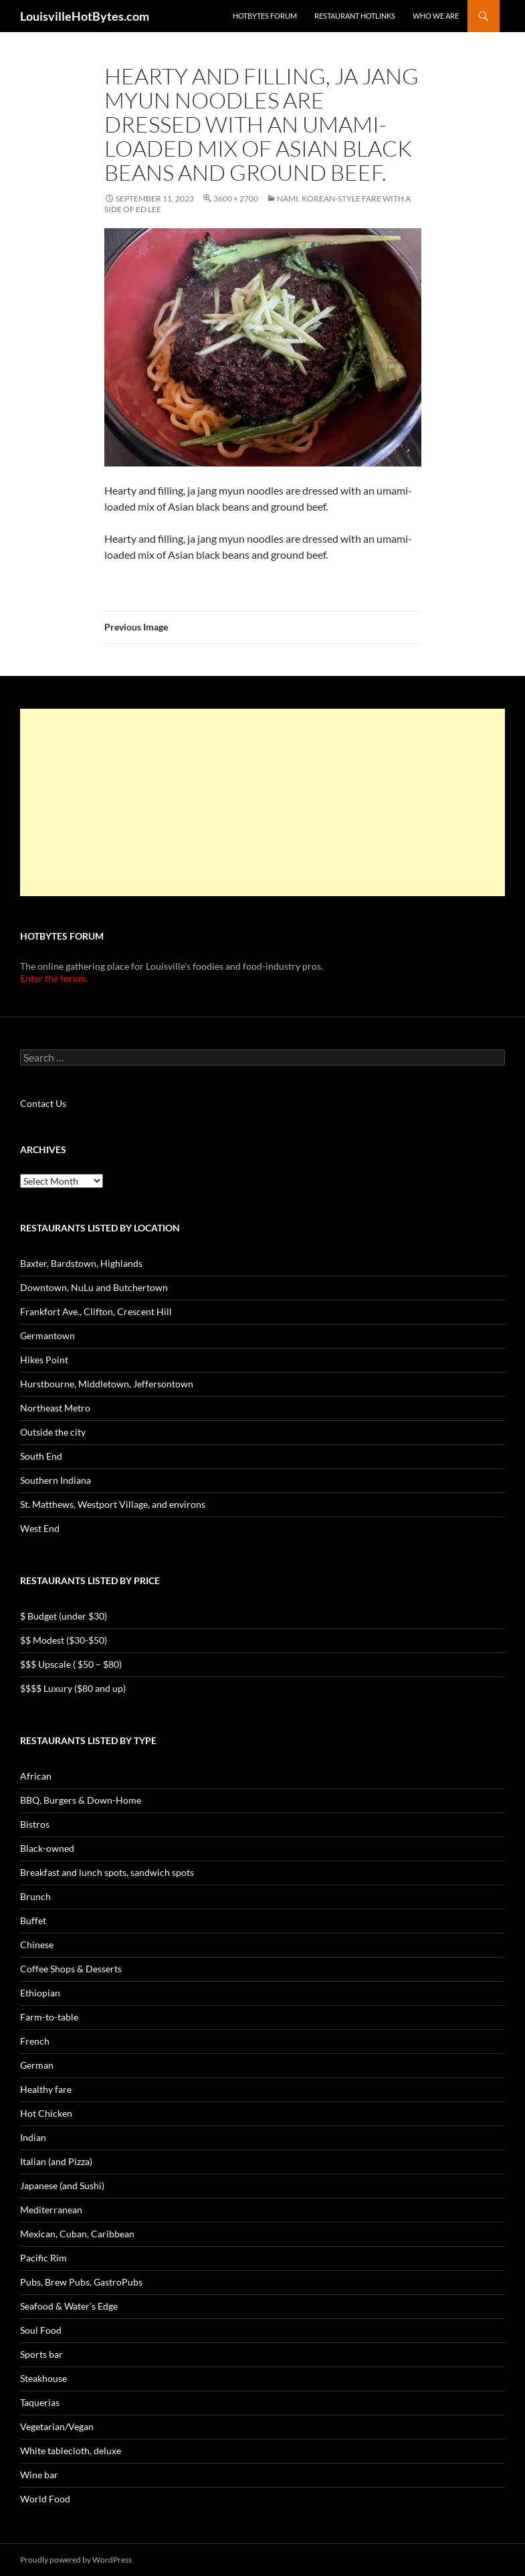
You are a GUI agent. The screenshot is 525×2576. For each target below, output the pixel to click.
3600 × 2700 (235, 198)
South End (41, 1456)
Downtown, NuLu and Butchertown (94, 1287)
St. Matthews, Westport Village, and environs (112, 1504)
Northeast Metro (55, 1407)
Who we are (436, 15)
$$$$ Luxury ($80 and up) (73, 1688)
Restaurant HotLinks (354, 15)
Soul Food (41, 2330)
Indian (33, 2137)
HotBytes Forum (265, 15)
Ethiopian (40, 1992)
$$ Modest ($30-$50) (63, 1640)
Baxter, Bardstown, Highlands (81, 1263)
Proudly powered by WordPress (76, 2560)
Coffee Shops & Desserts (71, 1968)
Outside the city (53, 1432)
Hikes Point (44, 1359)
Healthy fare (46, 2089)
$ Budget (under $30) (63, 1616)
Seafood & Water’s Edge (69, 2306)
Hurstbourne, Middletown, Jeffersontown (106, 1383)
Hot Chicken (46, 2113)
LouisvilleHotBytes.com (84, 16)
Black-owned (47, 1848)
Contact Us (43, 1103)
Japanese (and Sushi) (62, 2185)
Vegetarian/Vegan (57, 2426)
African (35, 1776)
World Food (45, 2498)
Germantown (47, 1335)
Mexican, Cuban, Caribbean (77, 2233)
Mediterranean (51, 2209)
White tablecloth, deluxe (70, 2450)
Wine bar (39, 2474)
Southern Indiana (55, 1480)
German (37, 2065)
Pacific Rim (43, 2257)
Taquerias (40, 2402)
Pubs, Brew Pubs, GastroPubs (81, 2282)
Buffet (33, 1920)
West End (40, 1528)
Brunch (35, 1896)
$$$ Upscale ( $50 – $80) (71, 1664)
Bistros (34, 1824)
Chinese (37, 1944)
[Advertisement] (262, 802)
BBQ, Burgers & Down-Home (80, 1800)
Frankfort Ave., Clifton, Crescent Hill (96, 1311)
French (34, 2041)
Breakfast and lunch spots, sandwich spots (107, 1872)
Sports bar (41, 2354)
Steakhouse (43, 2378)
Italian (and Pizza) (56, 2161)
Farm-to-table (49, 2017)
